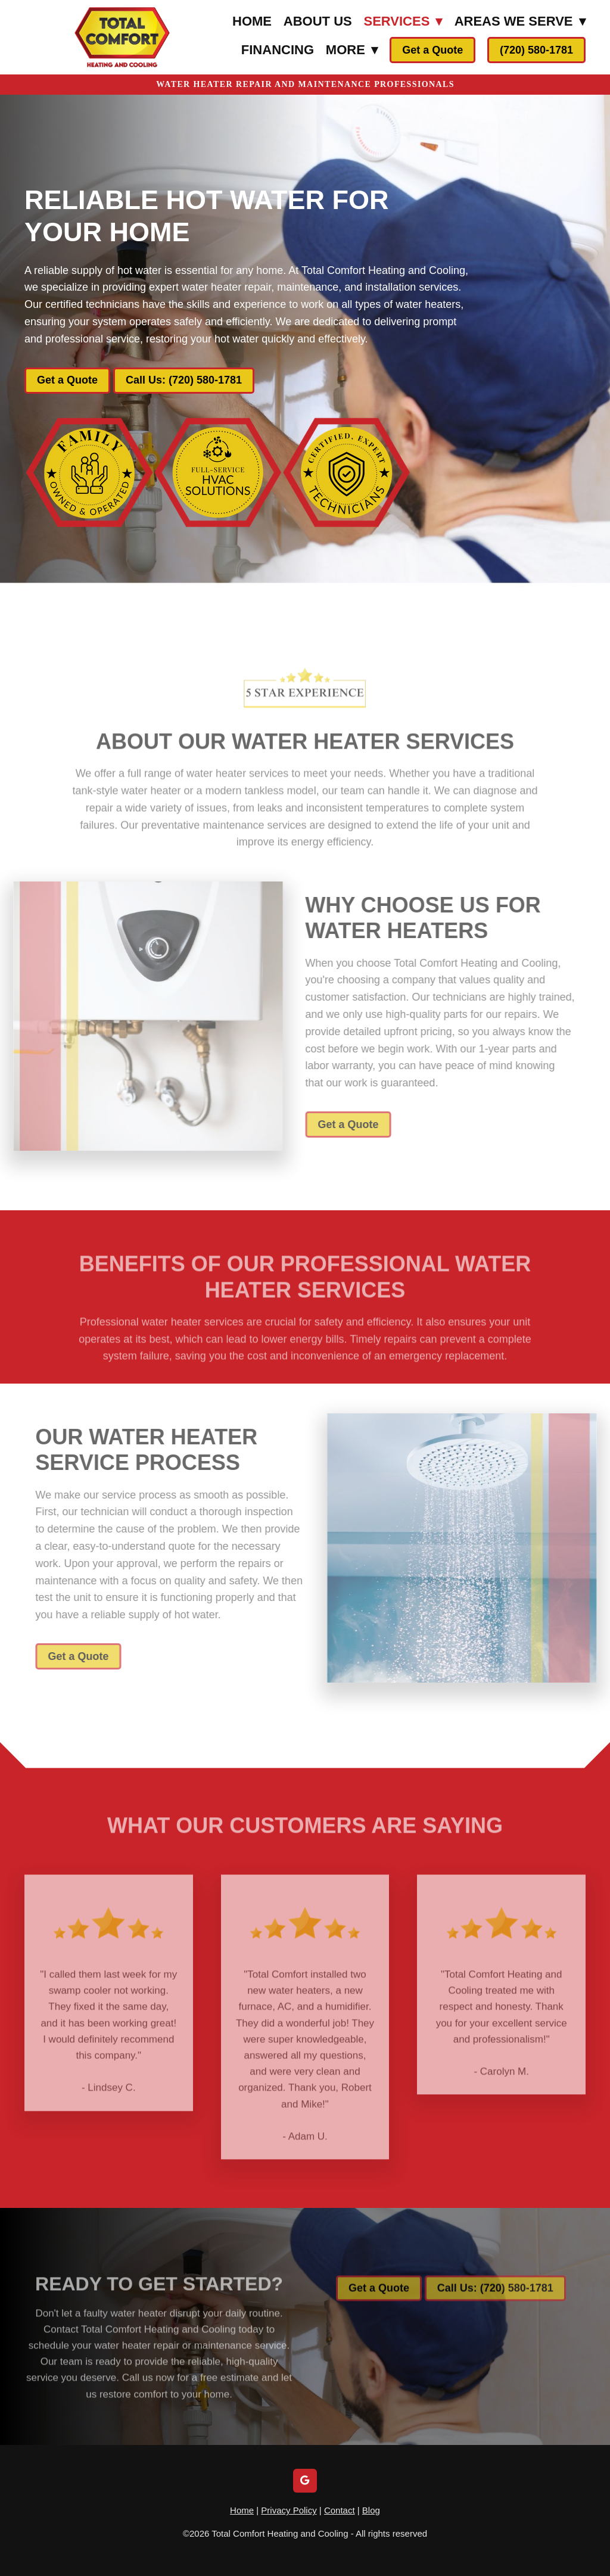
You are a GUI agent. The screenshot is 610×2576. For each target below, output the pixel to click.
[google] (305, 2481)
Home (252, 21)
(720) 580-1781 (536, 50)
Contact (339, 2510)
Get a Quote (432, 50)
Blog (371, 2510)
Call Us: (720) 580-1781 (184, 380)
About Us (318, 21)
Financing (277, 49)
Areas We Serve (520, 21)
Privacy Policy (288, 2510)
